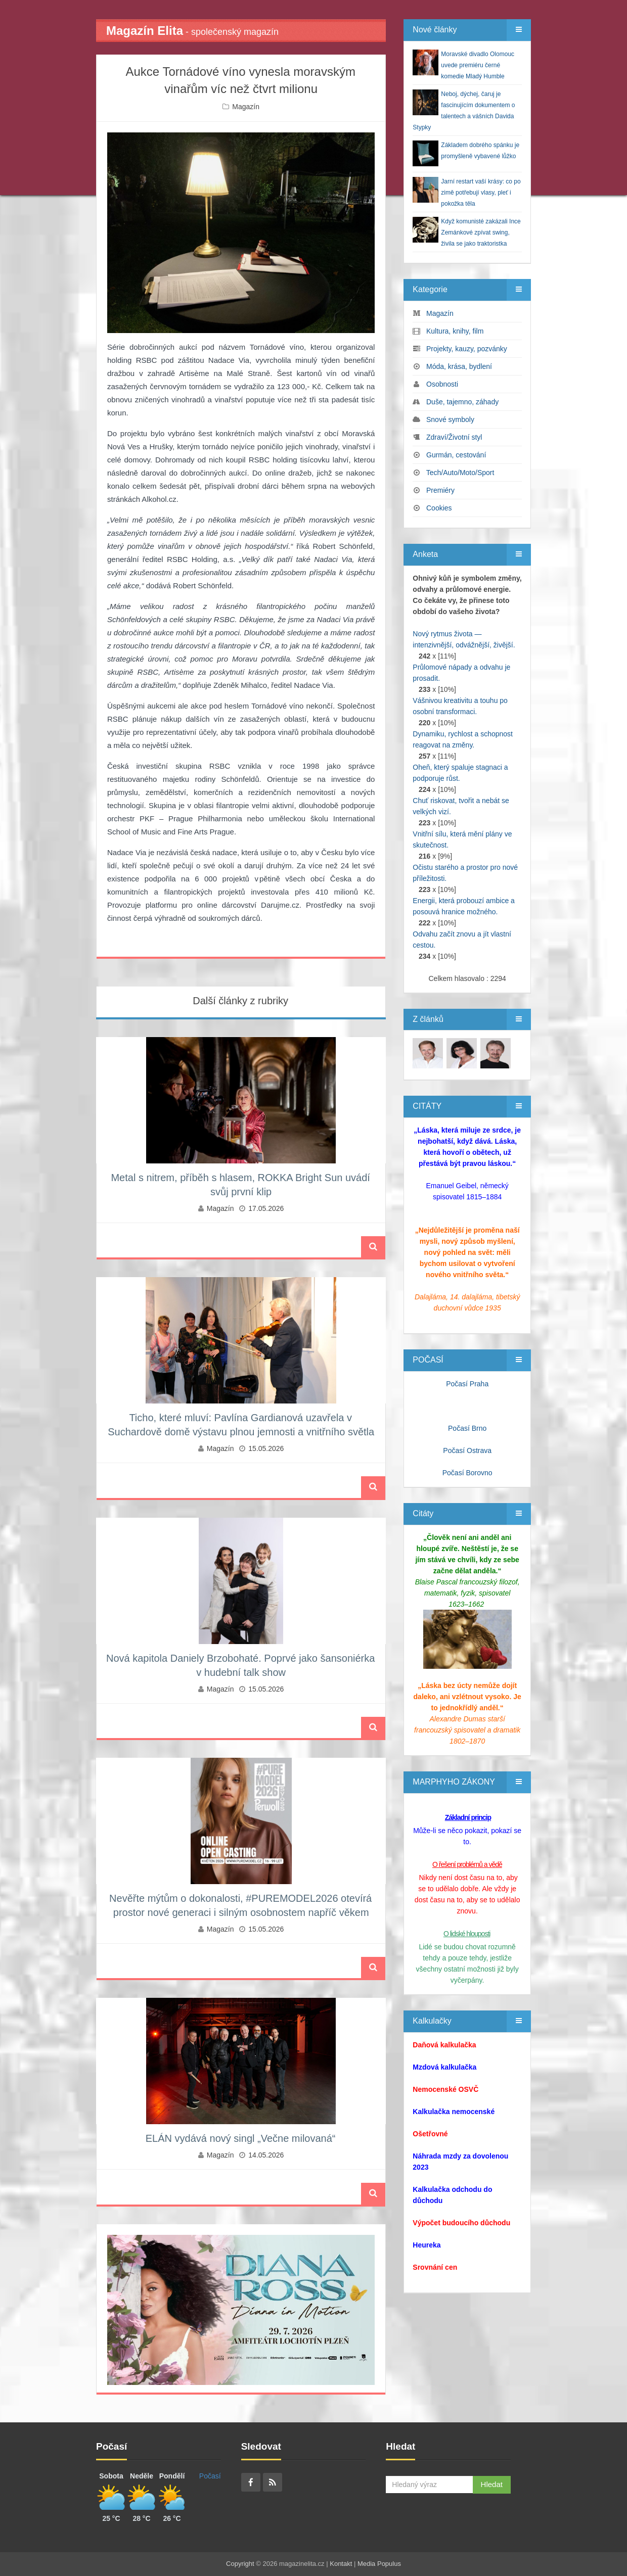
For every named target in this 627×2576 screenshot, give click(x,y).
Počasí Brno (467, 1428)
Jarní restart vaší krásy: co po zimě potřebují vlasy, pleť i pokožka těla (480, 192)
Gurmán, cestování (456, 455)
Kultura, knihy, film (454, 331)
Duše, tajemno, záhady (462, 402)
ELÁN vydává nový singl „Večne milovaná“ (241, 2138)
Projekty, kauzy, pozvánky (466, 349)
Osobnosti (442, 384)
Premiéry (440, 490)
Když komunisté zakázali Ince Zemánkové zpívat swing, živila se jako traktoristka (480, 232)
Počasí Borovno (467, 1473)
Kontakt (341, 2563)
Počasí (210, 2476)
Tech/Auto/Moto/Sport (460, 473)
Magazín (245, 107)
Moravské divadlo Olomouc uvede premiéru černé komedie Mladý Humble (477, 65)
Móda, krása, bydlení (459, 366)
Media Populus (379, 2563)
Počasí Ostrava (467, 1450)
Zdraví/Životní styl (454, 437)
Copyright (240, 2563)
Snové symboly (450, 419)
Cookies (439, 508)
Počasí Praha (467, 1384)
